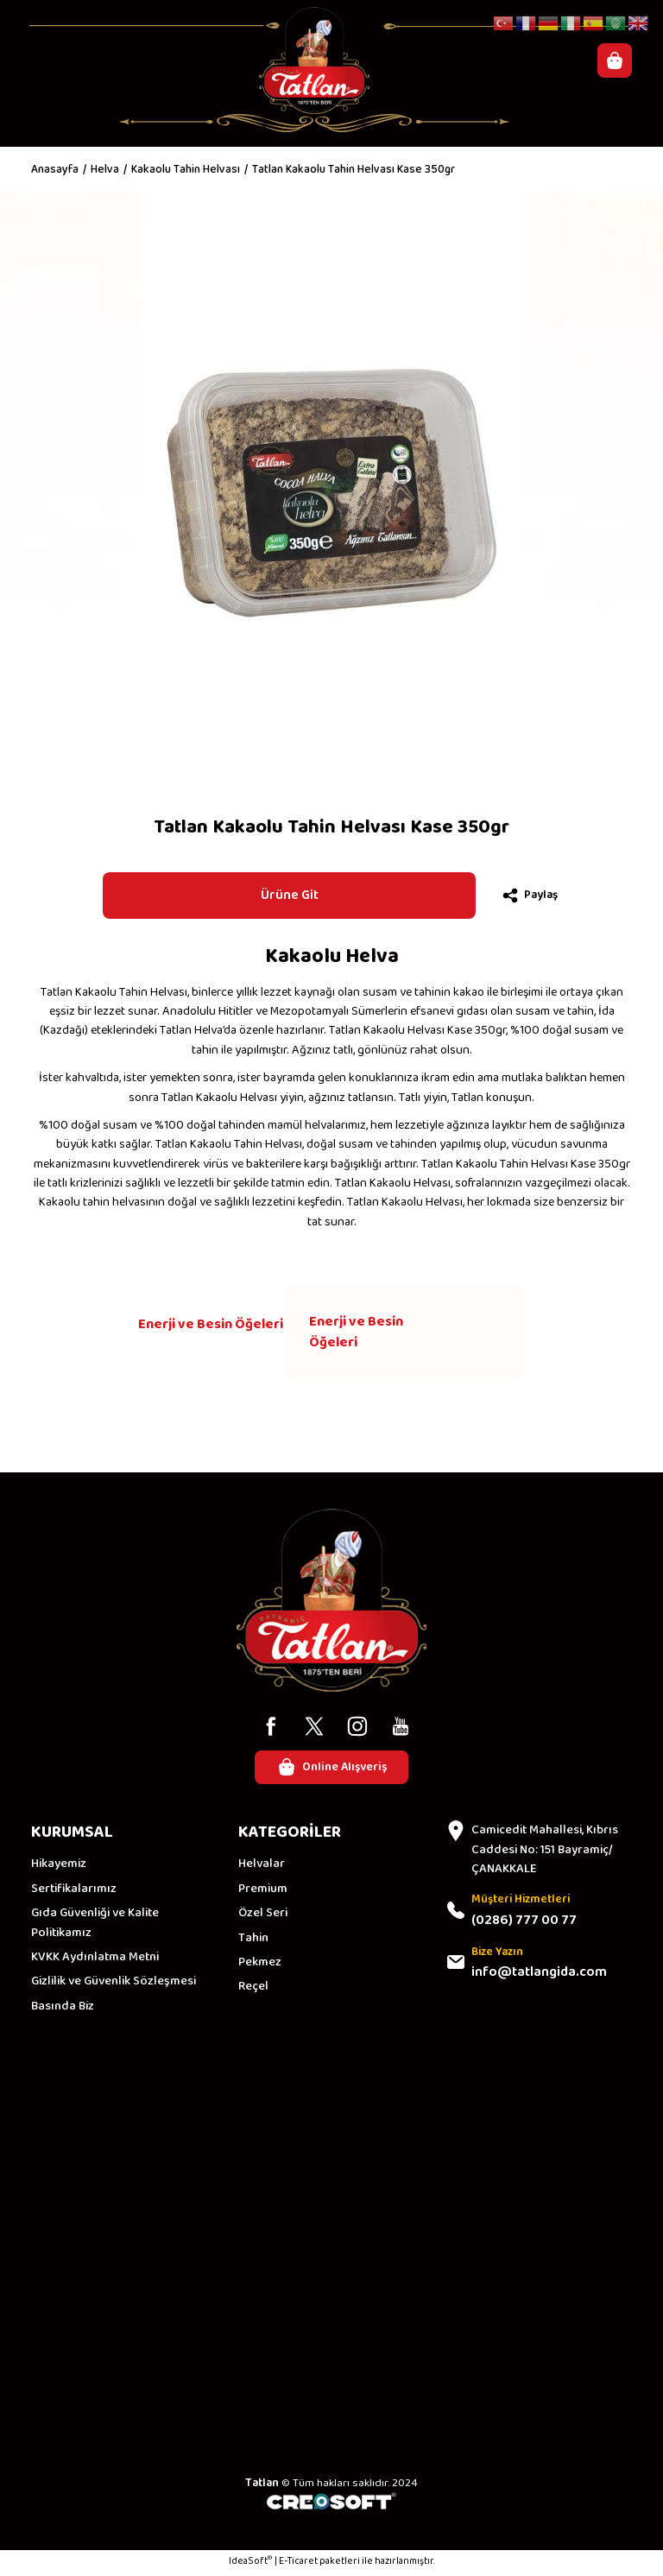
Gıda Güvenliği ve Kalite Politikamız (95, 1925)
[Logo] (314, 60)
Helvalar (261, 1866)
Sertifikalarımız (74, 1890)
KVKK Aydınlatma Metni (95, 1958)
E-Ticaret (298, 2564)
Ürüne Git (289, 895)
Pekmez (259, 1963)
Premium (262, 1890)
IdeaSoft (250, 2564)
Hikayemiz (58, 1866)
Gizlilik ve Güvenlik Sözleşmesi (113, 1983)
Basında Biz (62, 2007)
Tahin (253, 1939)
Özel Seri (262, 1915)
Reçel (253, 1988)
